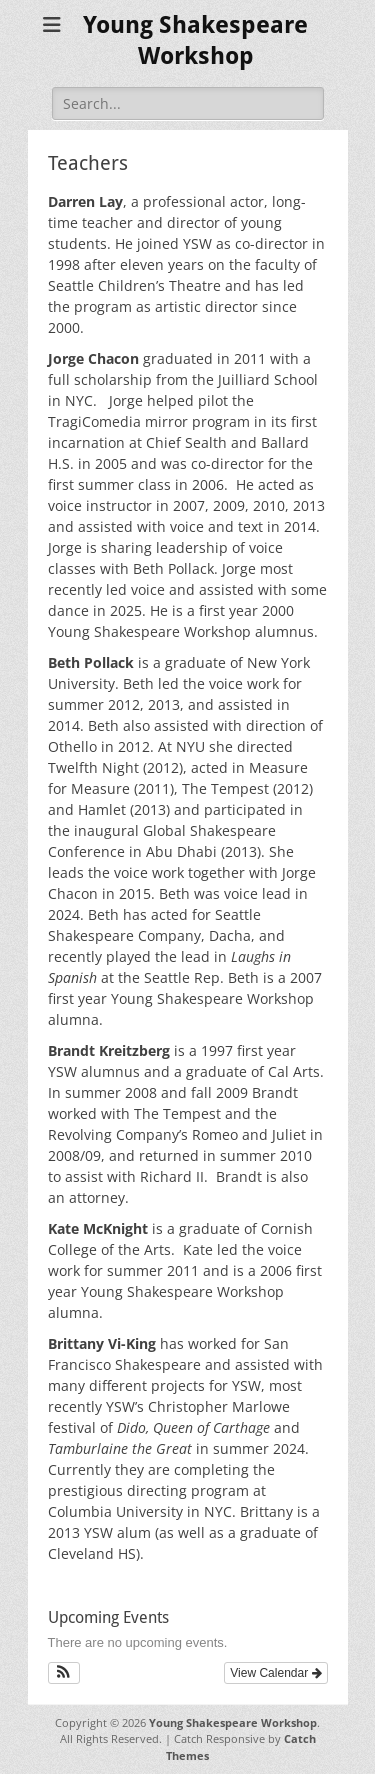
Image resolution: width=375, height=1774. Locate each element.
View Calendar (275, 1673)
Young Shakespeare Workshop (233, 1722)
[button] (64, 1673)
